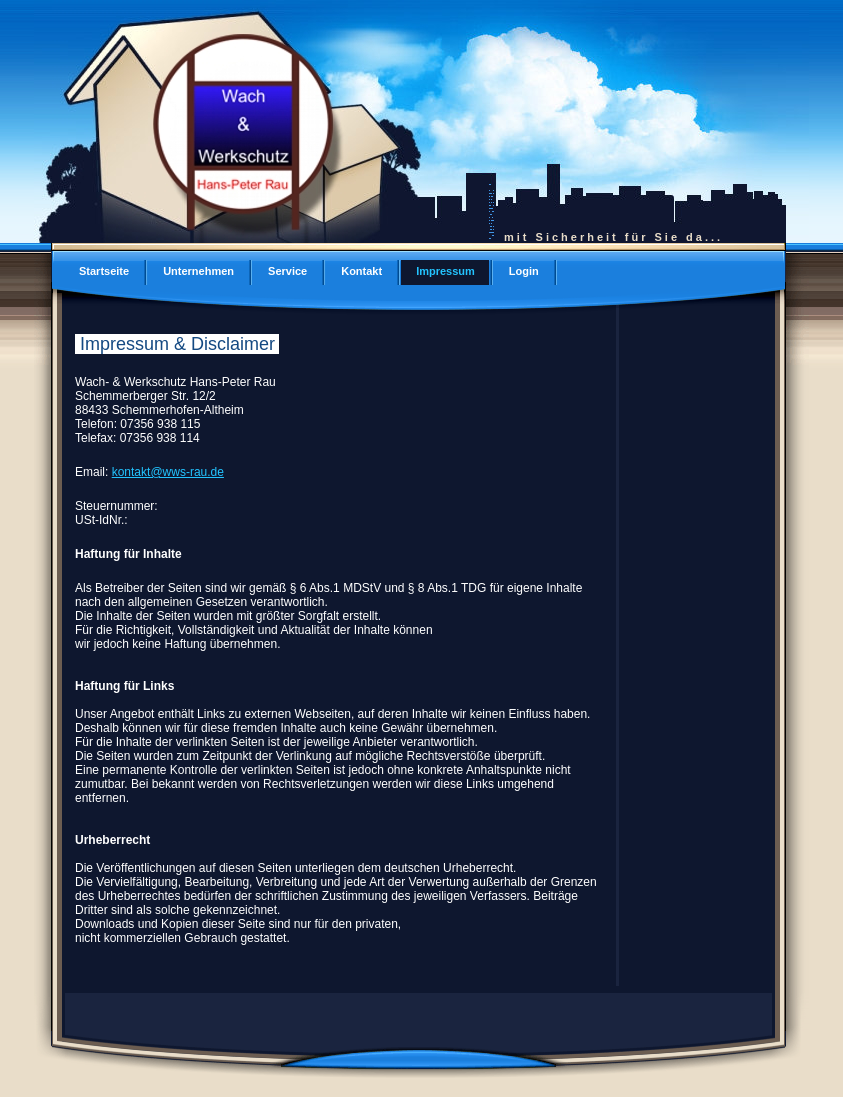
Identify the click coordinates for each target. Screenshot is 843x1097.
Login (524, 271)
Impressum (445, 271)
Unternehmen (198, 271)
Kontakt (361, 271)
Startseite (104, 271)
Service (287, 271)
